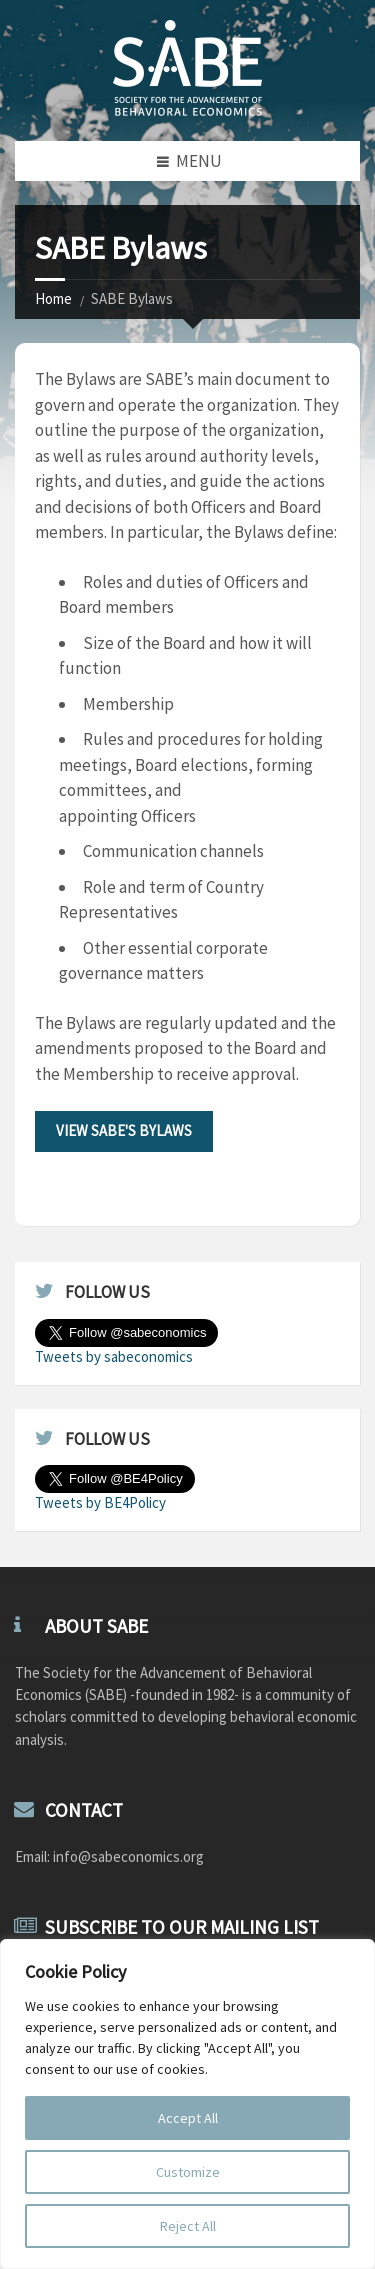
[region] (187, 2104)
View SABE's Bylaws (124, 1130)
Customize (188, 2172)
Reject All (188, 2226)
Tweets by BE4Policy (100, 1502)
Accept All (188, 2118)
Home (53, 298)
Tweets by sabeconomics (114, 1356)
